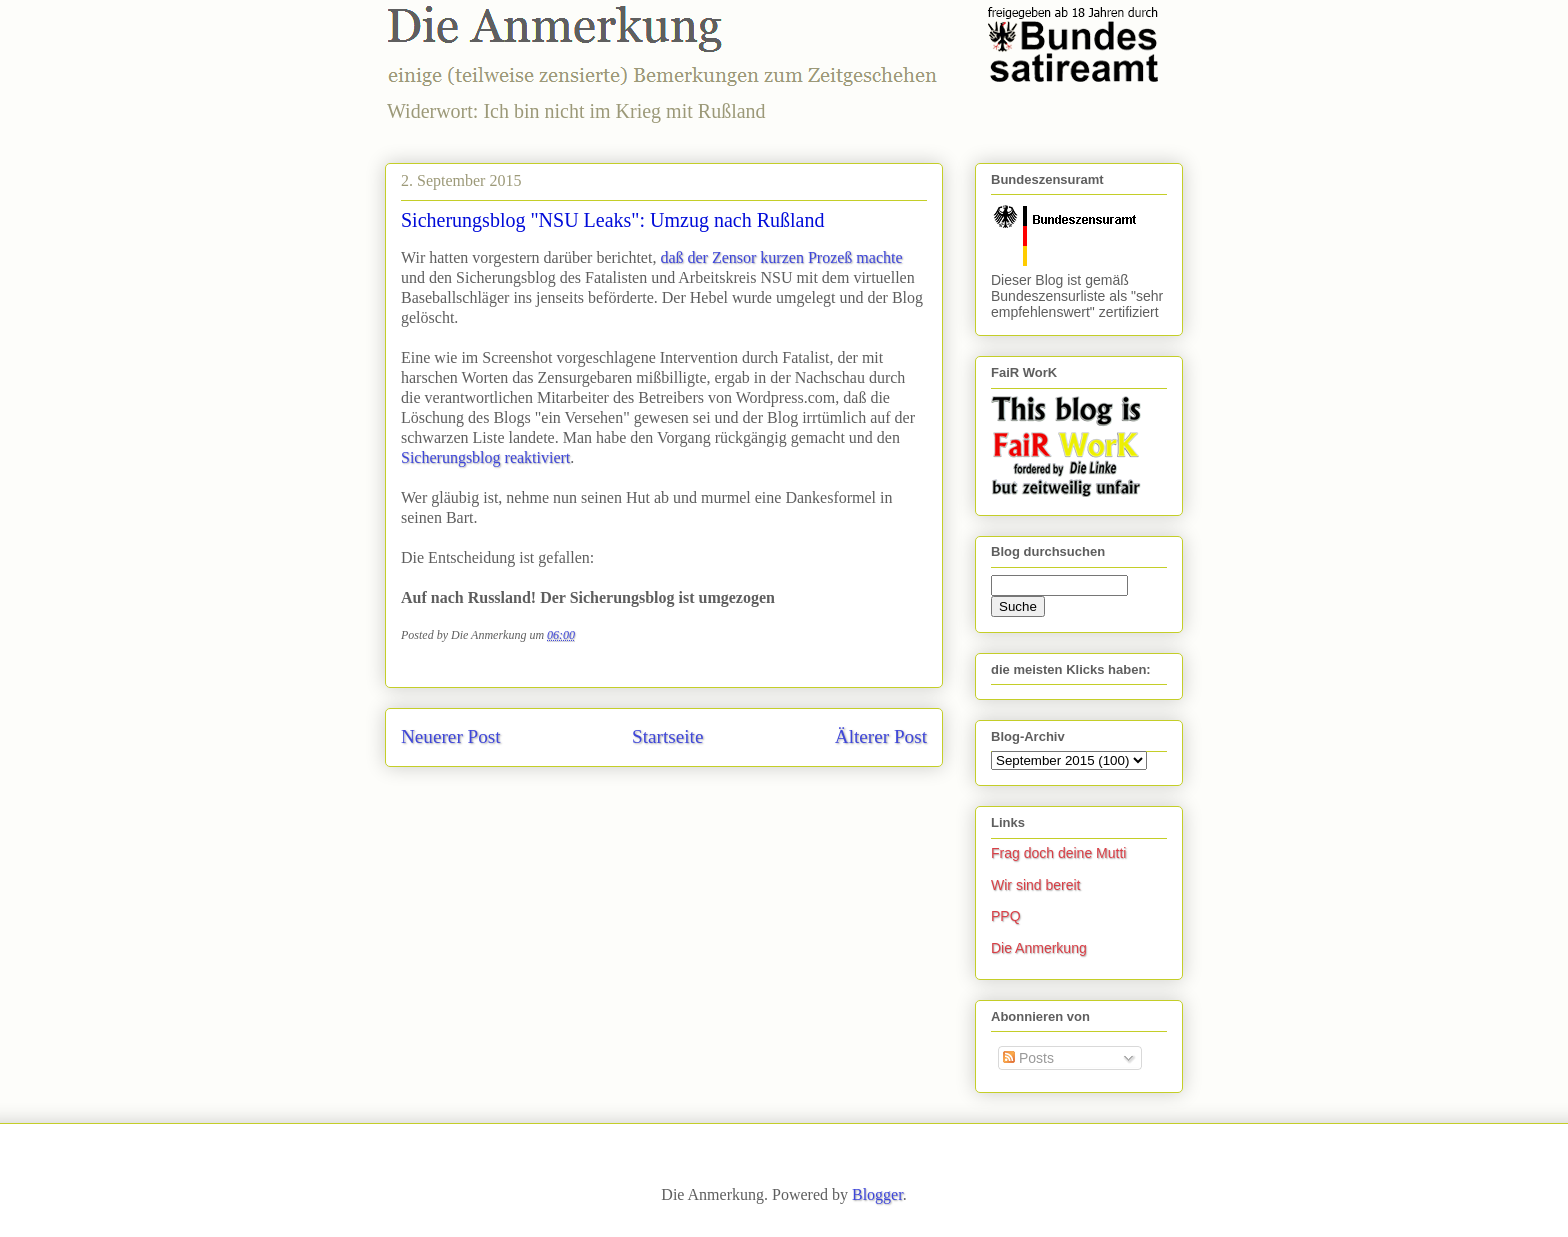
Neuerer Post (451, 736)
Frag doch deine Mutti (1058, 853)
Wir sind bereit (1035, 885)
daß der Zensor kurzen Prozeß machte (781, 257)
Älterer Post (881, 736)
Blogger (877, 1194)
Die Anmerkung (1039, 948)
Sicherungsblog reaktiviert (485, 457)
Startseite (667, 736)
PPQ (1006, 916)
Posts (1028, 1058)
